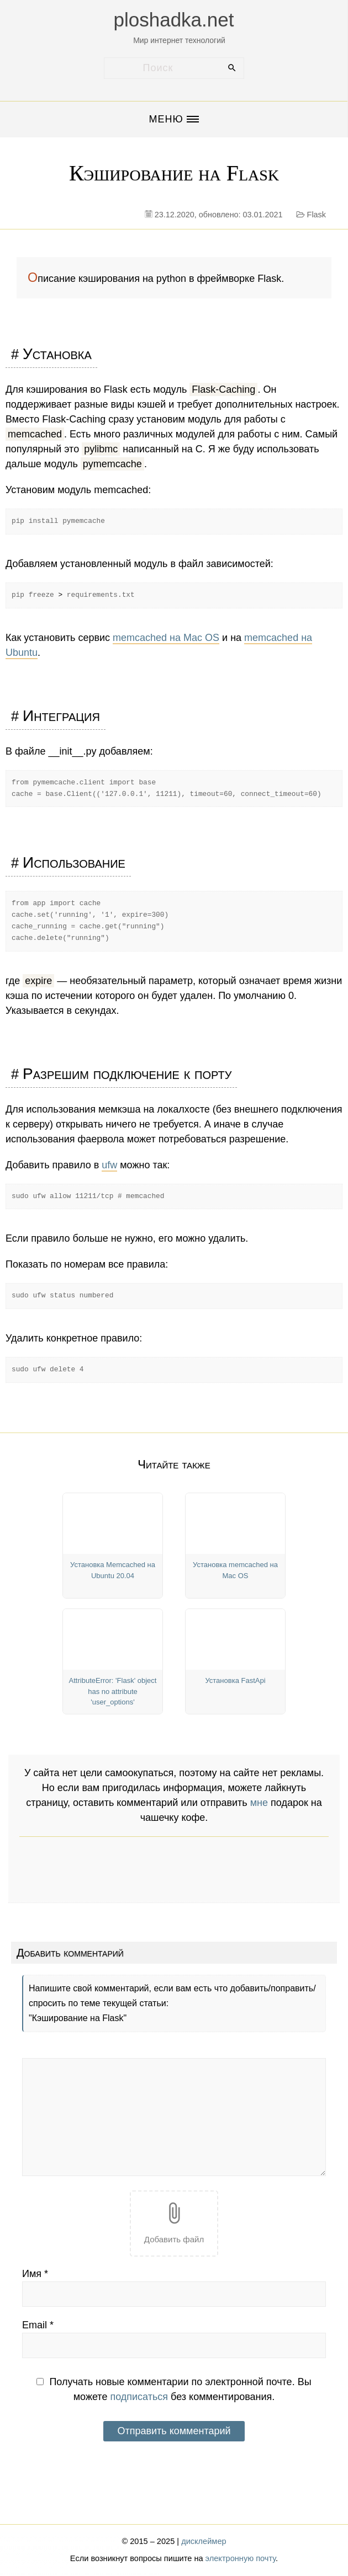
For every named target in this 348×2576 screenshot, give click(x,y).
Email (38, 2325)
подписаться (139, 2396)
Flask (316, 214)
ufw (109, 1165)
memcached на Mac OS (166, 637)
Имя (35, 2273)
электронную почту (240, 2558)
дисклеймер (203, 2541)
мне (259, 1802)
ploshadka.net (174, 19)
